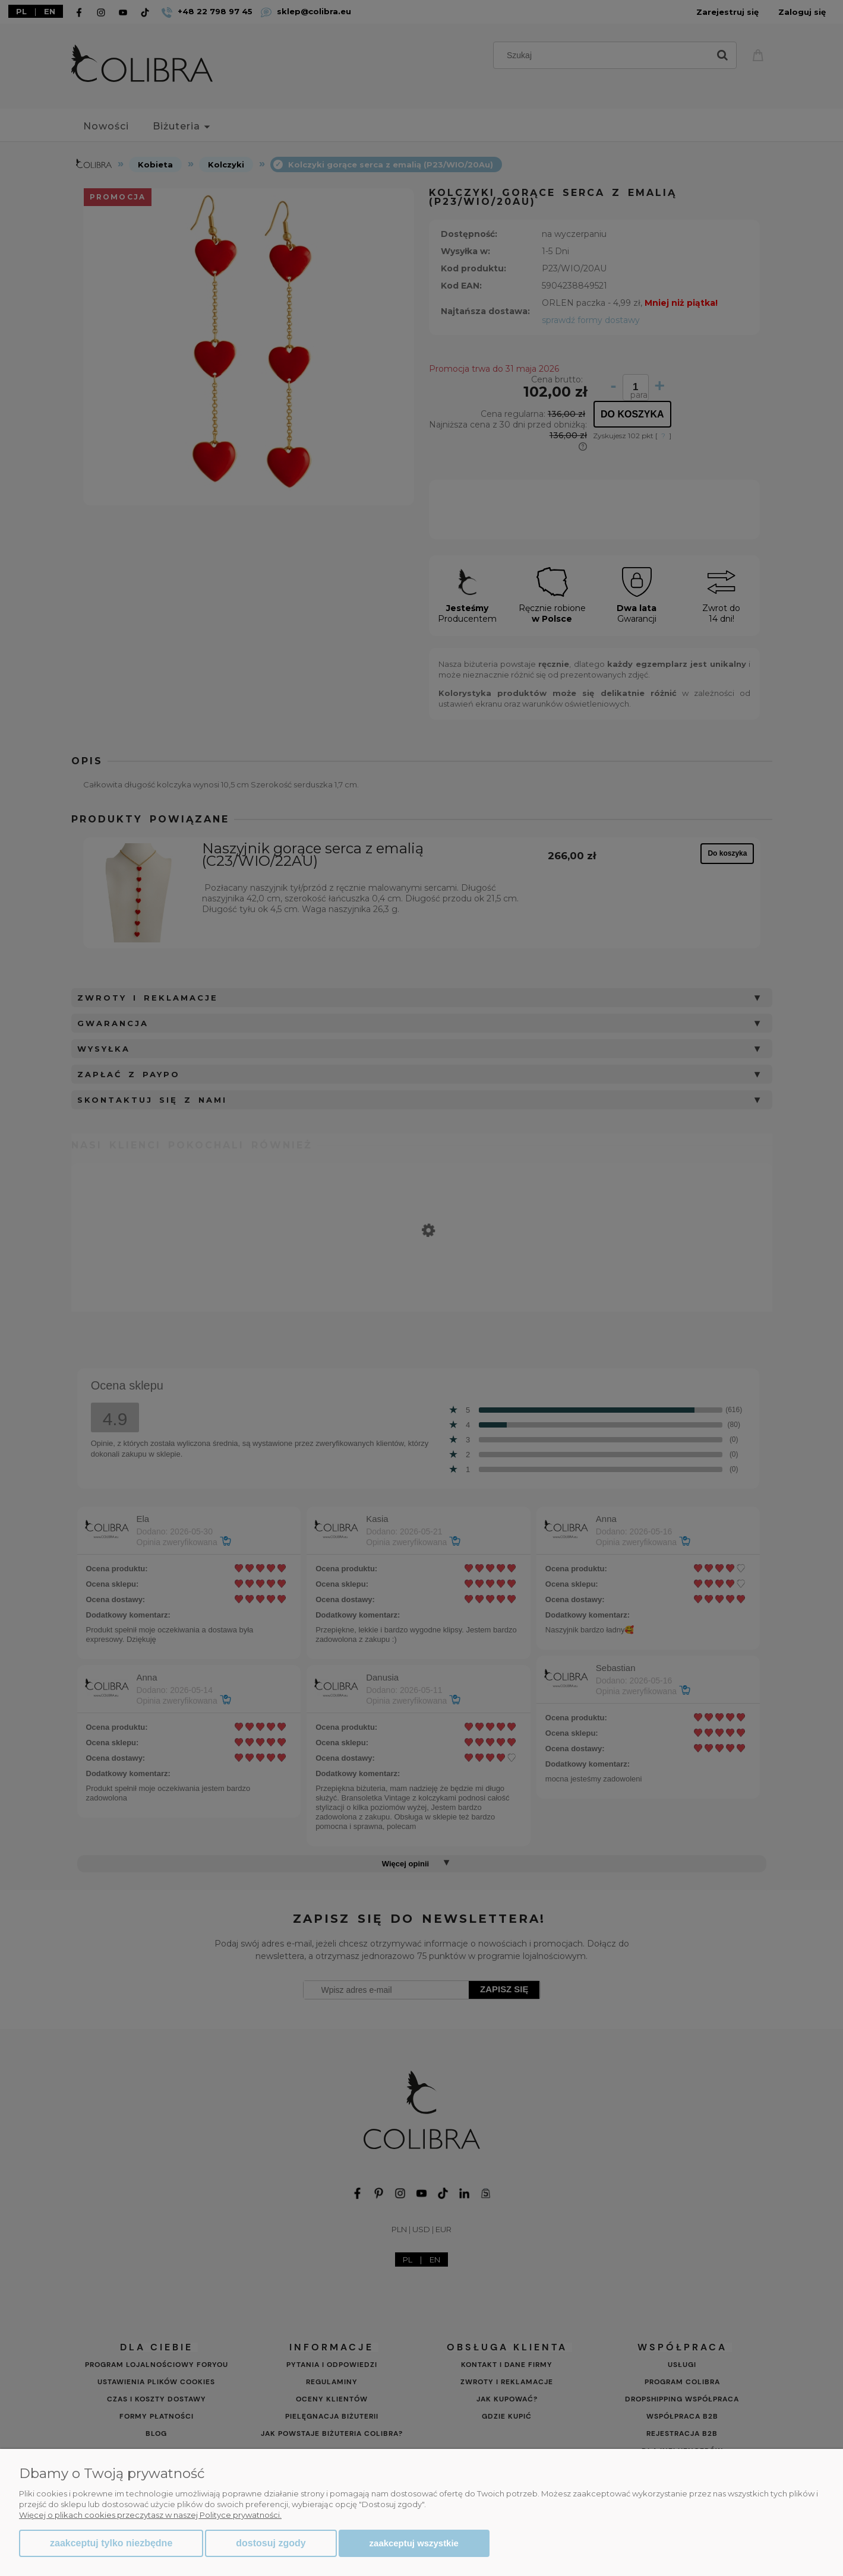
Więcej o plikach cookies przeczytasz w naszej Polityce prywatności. (150, 2515)
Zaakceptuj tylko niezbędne (111, 2543)
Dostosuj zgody (270, 2543)
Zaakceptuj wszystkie (414, 2543)
